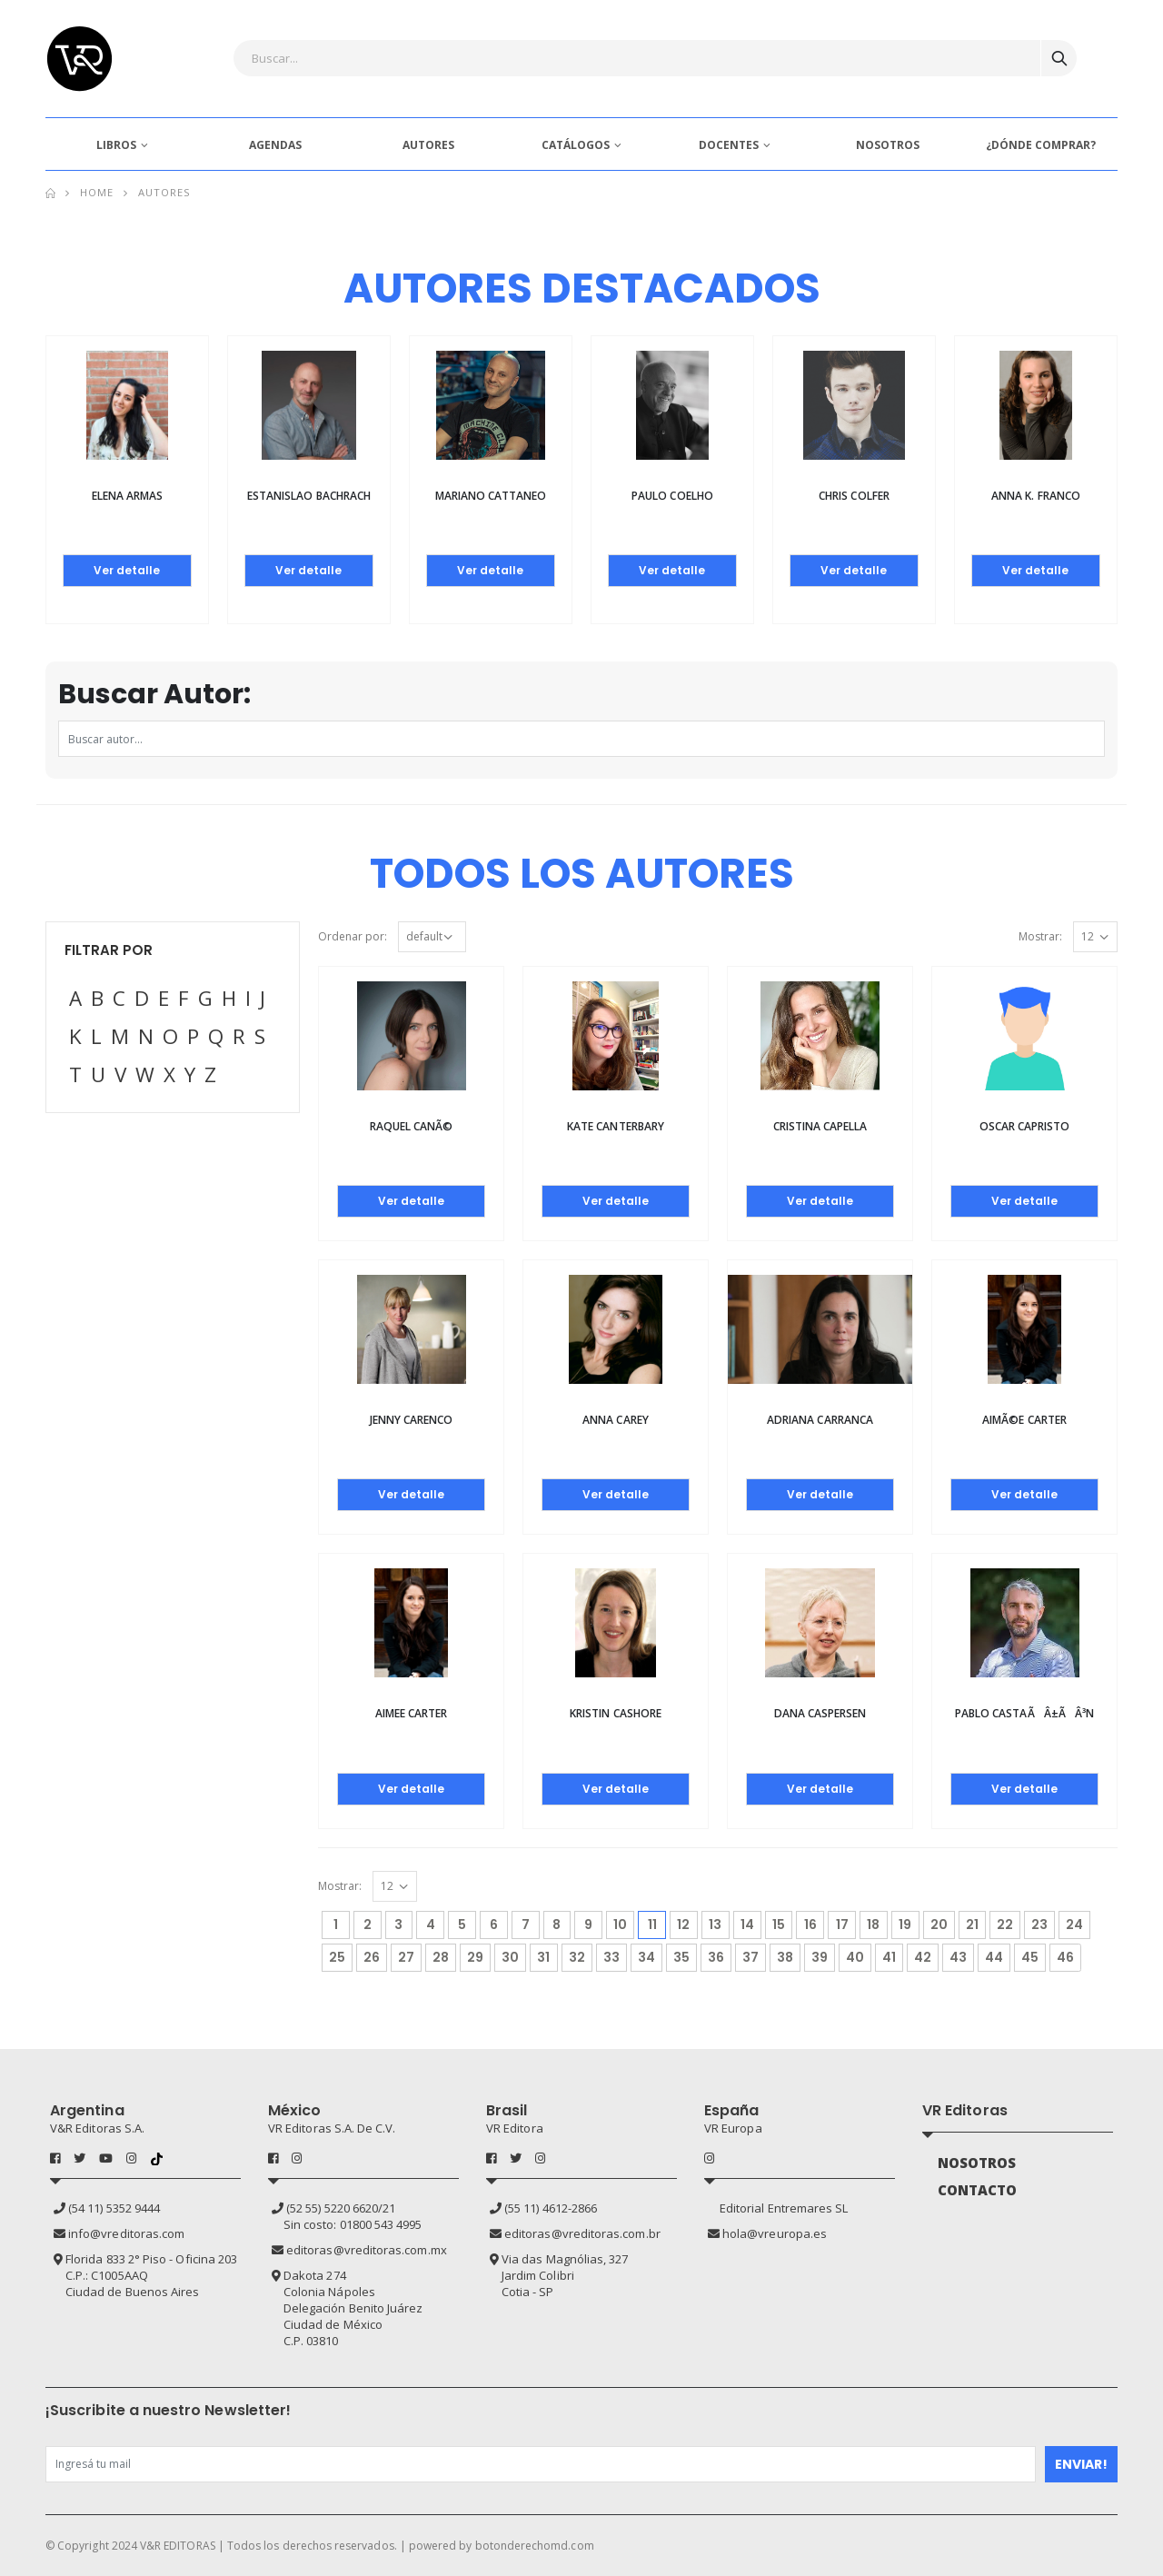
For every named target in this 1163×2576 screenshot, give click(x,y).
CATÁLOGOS (576, 145)
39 (819, 1957)
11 (657, 1922)
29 (475, 1957)
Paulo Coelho (672, 495)
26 (371, 1957)
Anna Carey (615, 1419)
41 (889, 1957)
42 (922, 1957)
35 (681, 1957)
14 (747, 1924)
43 (958, 1957)
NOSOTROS (887, 145)
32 (577, 1957)
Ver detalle (127, 570)
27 (406, 1957)
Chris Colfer (854, 495)
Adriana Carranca (820, 1419)
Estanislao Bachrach (309, 495)
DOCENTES (729, 145)
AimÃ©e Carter (1024, 1419)
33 (611, 1957)
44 (994, 1957)
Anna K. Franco (1035, 495)
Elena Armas (128, 495)
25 (337, 1957)
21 (972, 1924)
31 (543, 1957)
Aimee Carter (411, 1713)
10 (620, 1924)
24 (1074, 1924)
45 (1030, 1957)
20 (939, 1924)
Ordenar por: (352, 936)
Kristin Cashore (615, 1713)
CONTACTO (978, 2190)
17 (842, 1924)
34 (646, 1957)
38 (785, 1957)
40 (855, 1957)
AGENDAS (275, 145)
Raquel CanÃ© (411, 1126)
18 (873, 1924)
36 (716, 1957)
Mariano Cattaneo (491, 495)
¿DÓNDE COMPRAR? (1041, 145)
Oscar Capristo (1024, 1126)
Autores (164, 192)
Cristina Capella (820, 1126)
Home (97, 192)
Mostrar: (1040, 936)
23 (1039, 1924)
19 (905, 1924)
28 (440, 1957)
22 (1005, 1924)
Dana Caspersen (820, 1713)
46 (1065, 1957)
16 (810, 1924)
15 (778, 1924)
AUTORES (428, 145)
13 (715, 1924)
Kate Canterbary (615, 1126)
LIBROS (116, 145)
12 (683, 1924)
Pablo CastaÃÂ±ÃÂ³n (1024, 1713)
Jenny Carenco (411, 1419)
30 (510, 1957)
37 (750, 1957)
